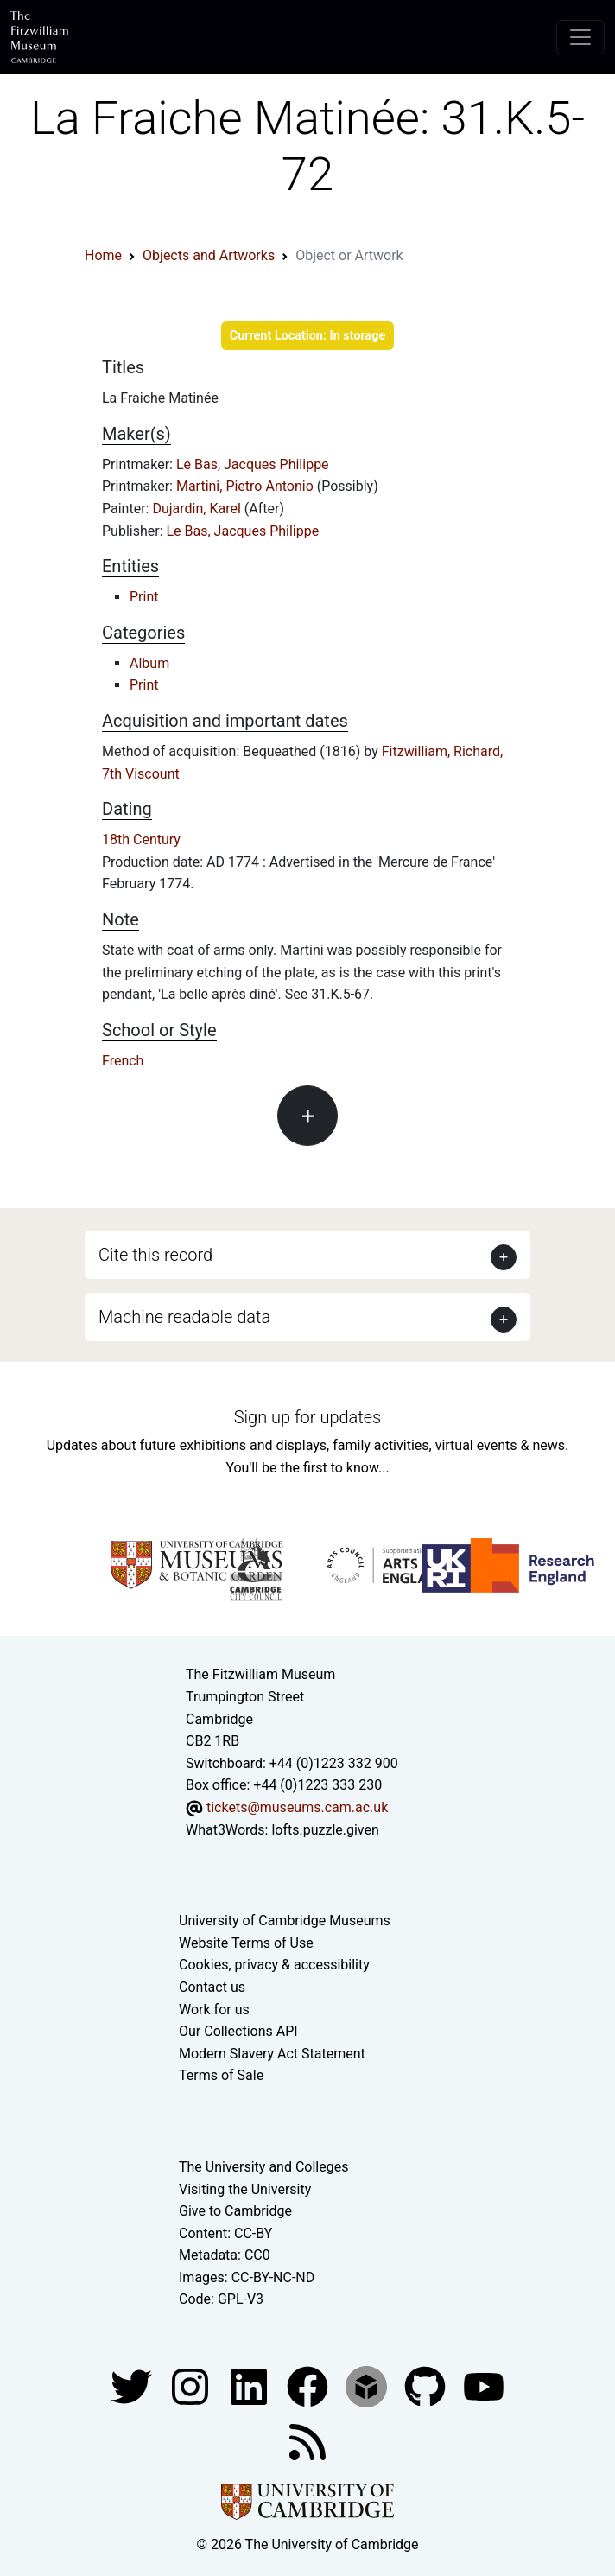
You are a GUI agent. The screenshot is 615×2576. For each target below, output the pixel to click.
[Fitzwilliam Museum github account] (426, 2385)
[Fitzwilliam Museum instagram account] (191, 2385)
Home (103, 255)
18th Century (141, 839)
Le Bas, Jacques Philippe (252, 464)
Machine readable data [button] (184, 1317)
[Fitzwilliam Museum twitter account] (133, 2385)
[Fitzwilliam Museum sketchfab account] (368, 2385)
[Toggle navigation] (580, 37)
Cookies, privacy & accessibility (274, 1964)
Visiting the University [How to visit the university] (245, 2189)
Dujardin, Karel (198, 508)
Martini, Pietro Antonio (246, 486)
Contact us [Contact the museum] (212, 1987)
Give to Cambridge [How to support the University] (235, 2211)
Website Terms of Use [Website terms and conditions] (246, 1943)
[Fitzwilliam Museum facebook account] (250, 2385)
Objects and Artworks (209, 255)
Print (144, 596)
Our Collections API (238, 2031)
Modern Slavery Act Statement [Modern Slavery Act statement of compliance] (272, 2053)
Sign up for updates (307, 1417)
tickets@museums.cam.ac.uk (297, 1807)
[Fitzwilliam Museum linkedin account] (309, 2385)
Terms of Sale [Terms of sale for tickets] (221, 2075)
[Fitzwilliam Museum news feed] (307, 2441)
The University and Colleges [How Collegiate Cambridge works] (263, 2167)
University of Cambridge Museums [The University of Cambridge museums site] (284, 1920)
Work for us (214, 2009)
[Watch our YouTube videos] (483, 2385)
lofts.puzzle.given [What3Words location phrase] (324, 1830)
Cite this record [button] (155, 1254)
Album (149, 663)
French (122, 1061)
